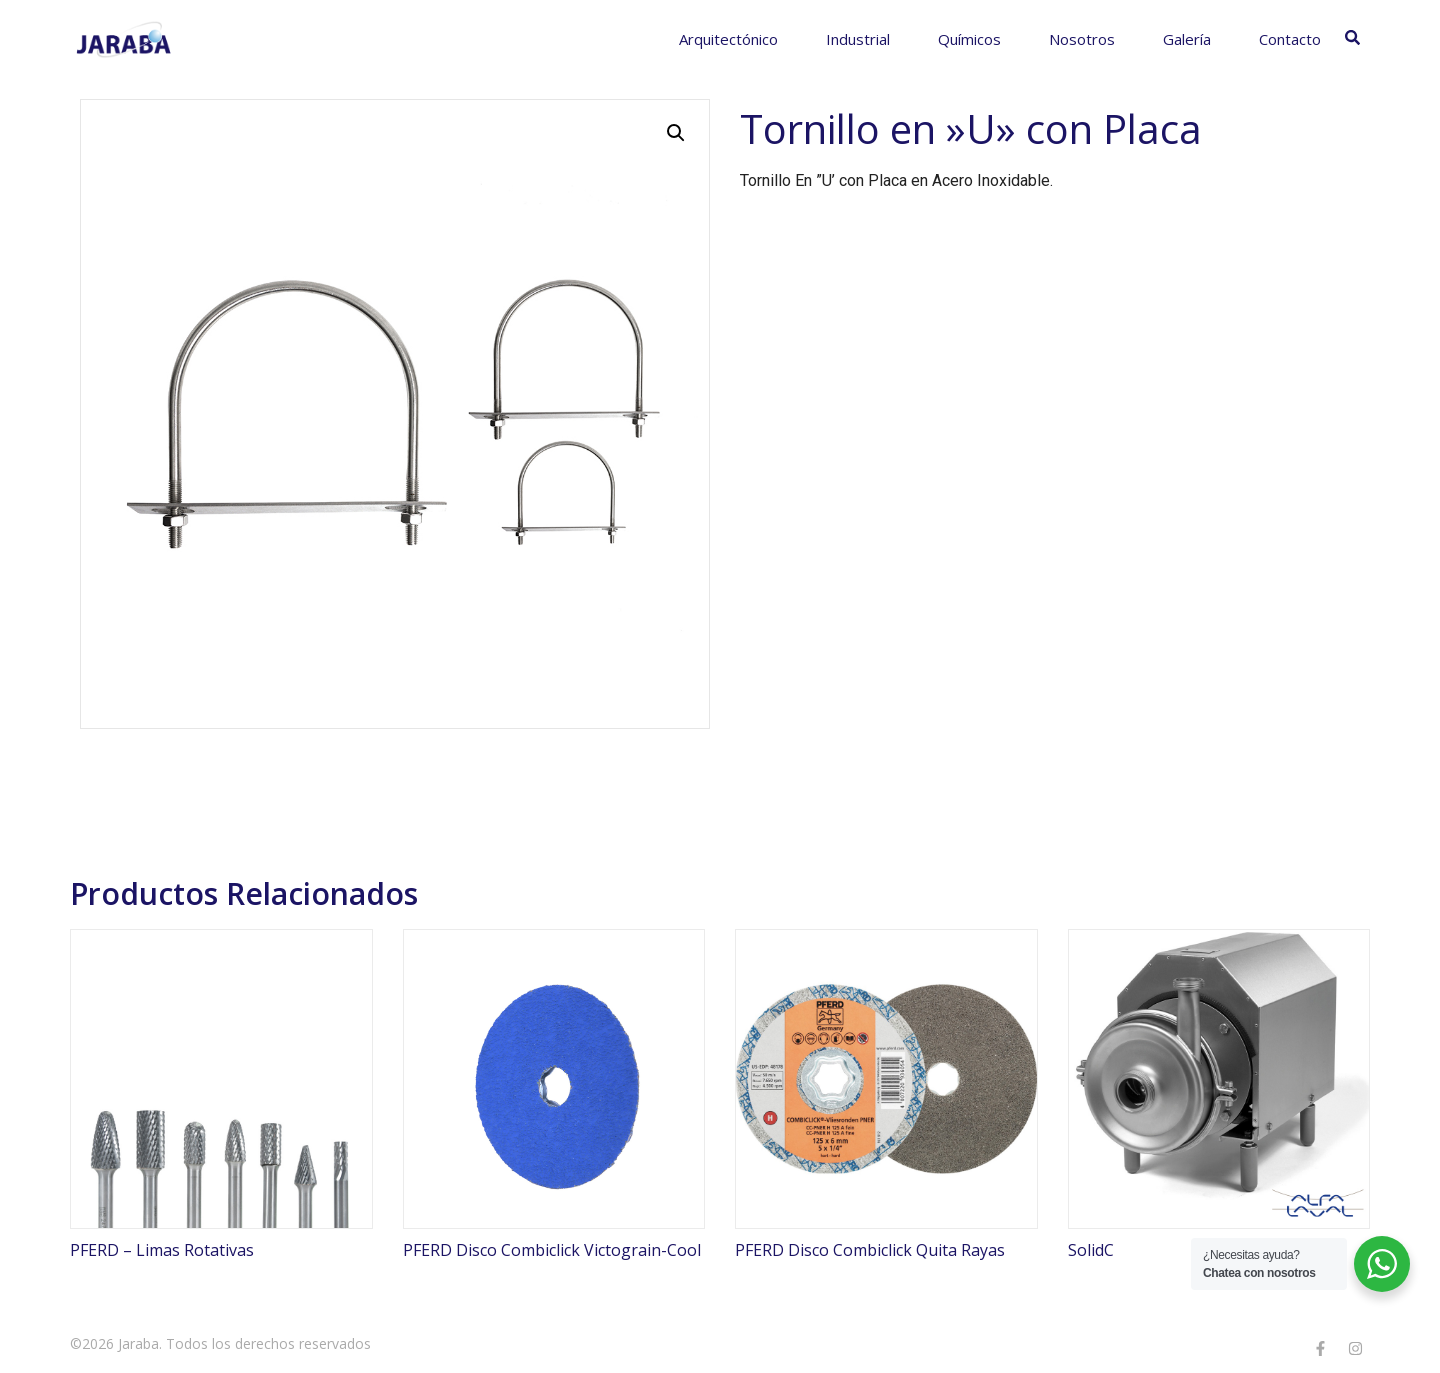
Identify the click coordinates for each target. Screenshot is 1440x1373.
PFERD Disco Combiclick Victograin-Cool (552, 1250)
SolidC (1091, 1250)
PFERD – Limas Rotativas (162, 1250)
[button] (676, 133)
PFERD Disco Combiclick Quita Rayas (870, 1250)
